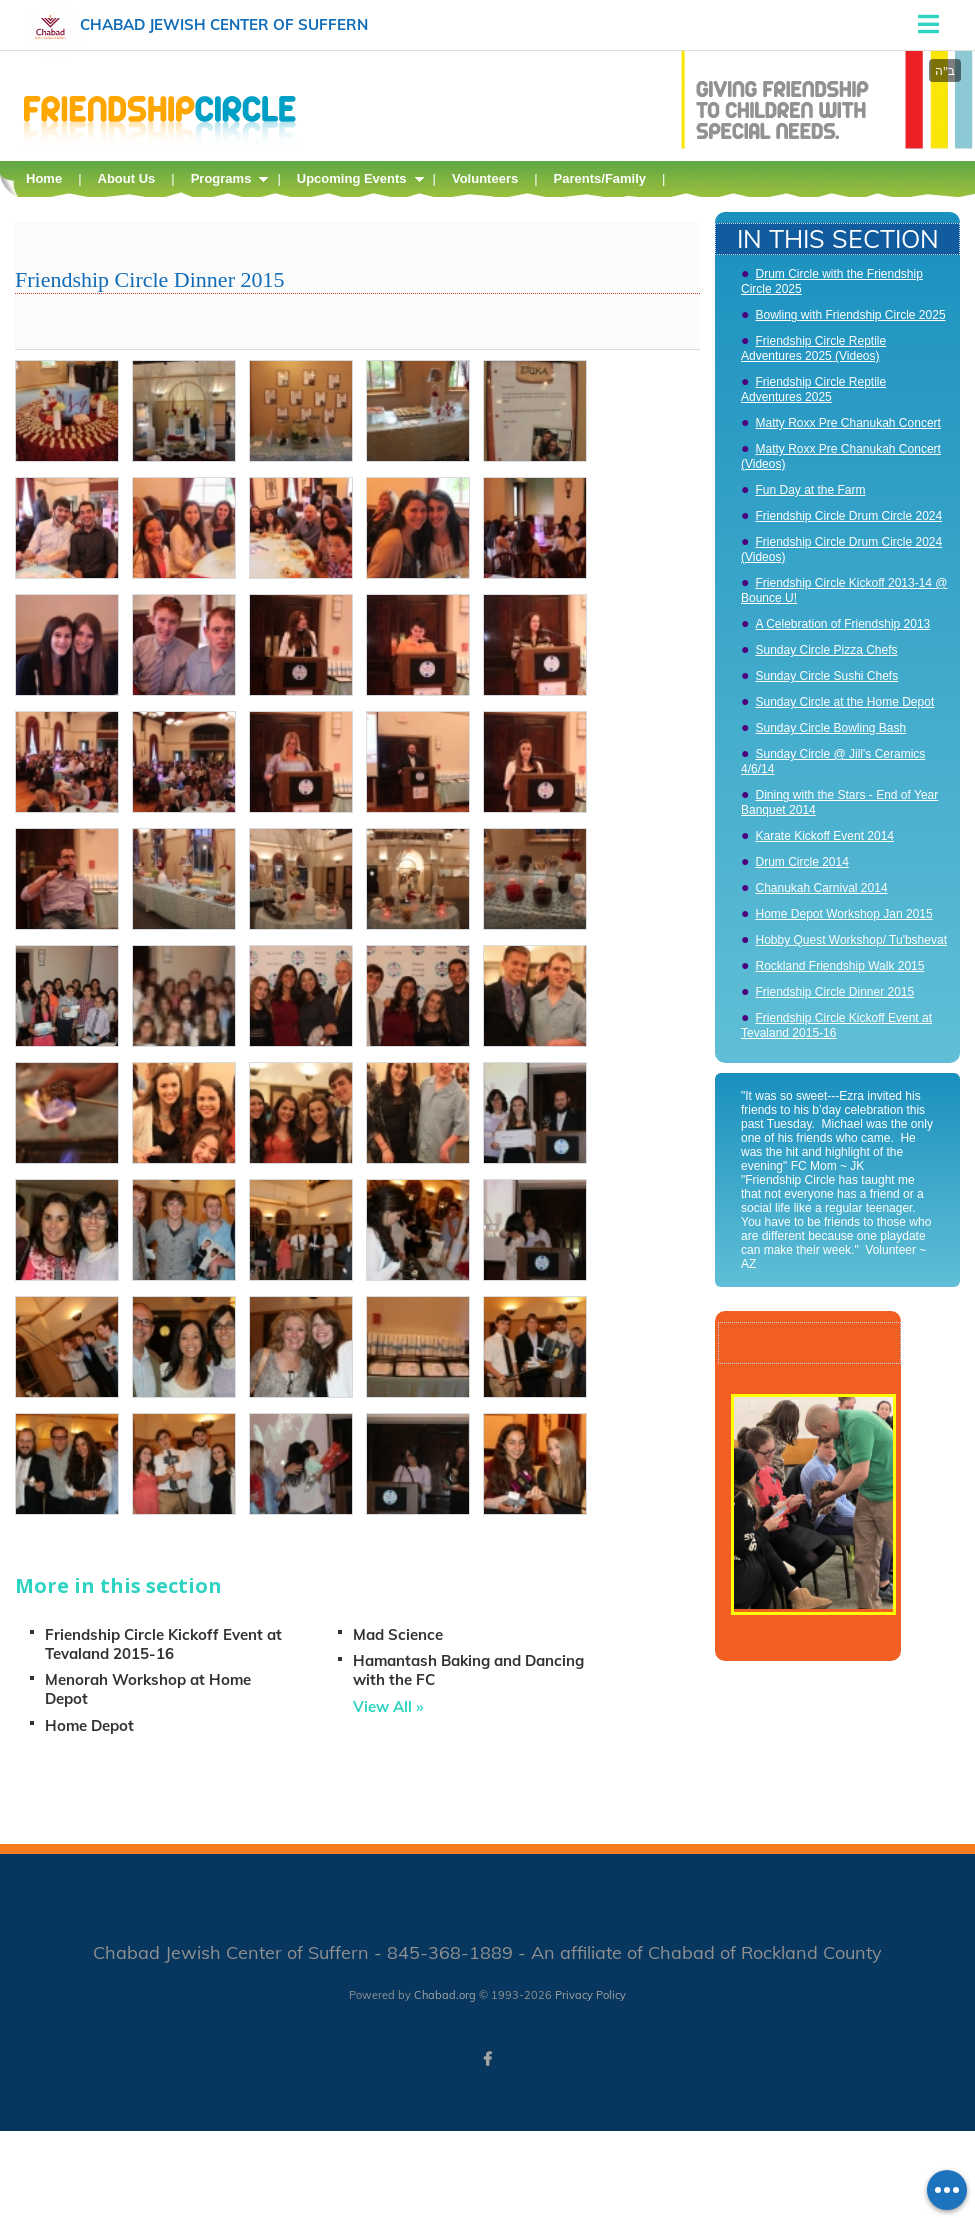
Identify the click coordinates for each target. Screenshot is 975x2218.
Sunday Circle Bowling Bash (830, 728)
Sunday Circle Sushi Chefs (826, 676)
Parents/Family (600, 178)
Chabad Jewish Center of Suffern (224, 24)
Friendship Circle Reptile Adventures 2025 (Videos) (813, 348)
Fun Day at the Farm (810, 490)
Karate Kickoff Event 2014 (824, 836)
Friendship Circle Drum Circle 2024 (848, 516)
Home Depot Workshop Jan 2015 (843, 914)
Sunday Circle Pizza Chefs (826, 650)
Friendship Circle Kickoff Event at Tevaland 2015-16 (163, 1644)
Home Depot (89, 1725)
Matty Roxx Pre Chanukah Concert (847, 423)
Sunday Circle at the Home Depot (844, 702)
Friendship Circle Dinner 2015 (834, 992)
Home (44, 178)
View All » (388, 1706)
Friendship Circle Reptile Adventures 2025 (813, 389)
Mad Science (398, 1634)
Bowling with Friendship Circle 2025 (850, 315)
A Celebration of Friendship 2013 (842, 624)
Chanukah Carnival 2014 (821, 888)
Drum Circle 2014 (801, 862)
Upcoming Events (352, 178)
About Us (127, 178)
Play (869, 1650)
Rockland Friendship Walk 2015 (839, 966)
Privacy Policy (590, 1995)
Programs (221, 178)
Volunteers (485, 178)
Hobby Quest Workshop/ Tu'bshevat (851, 940)
